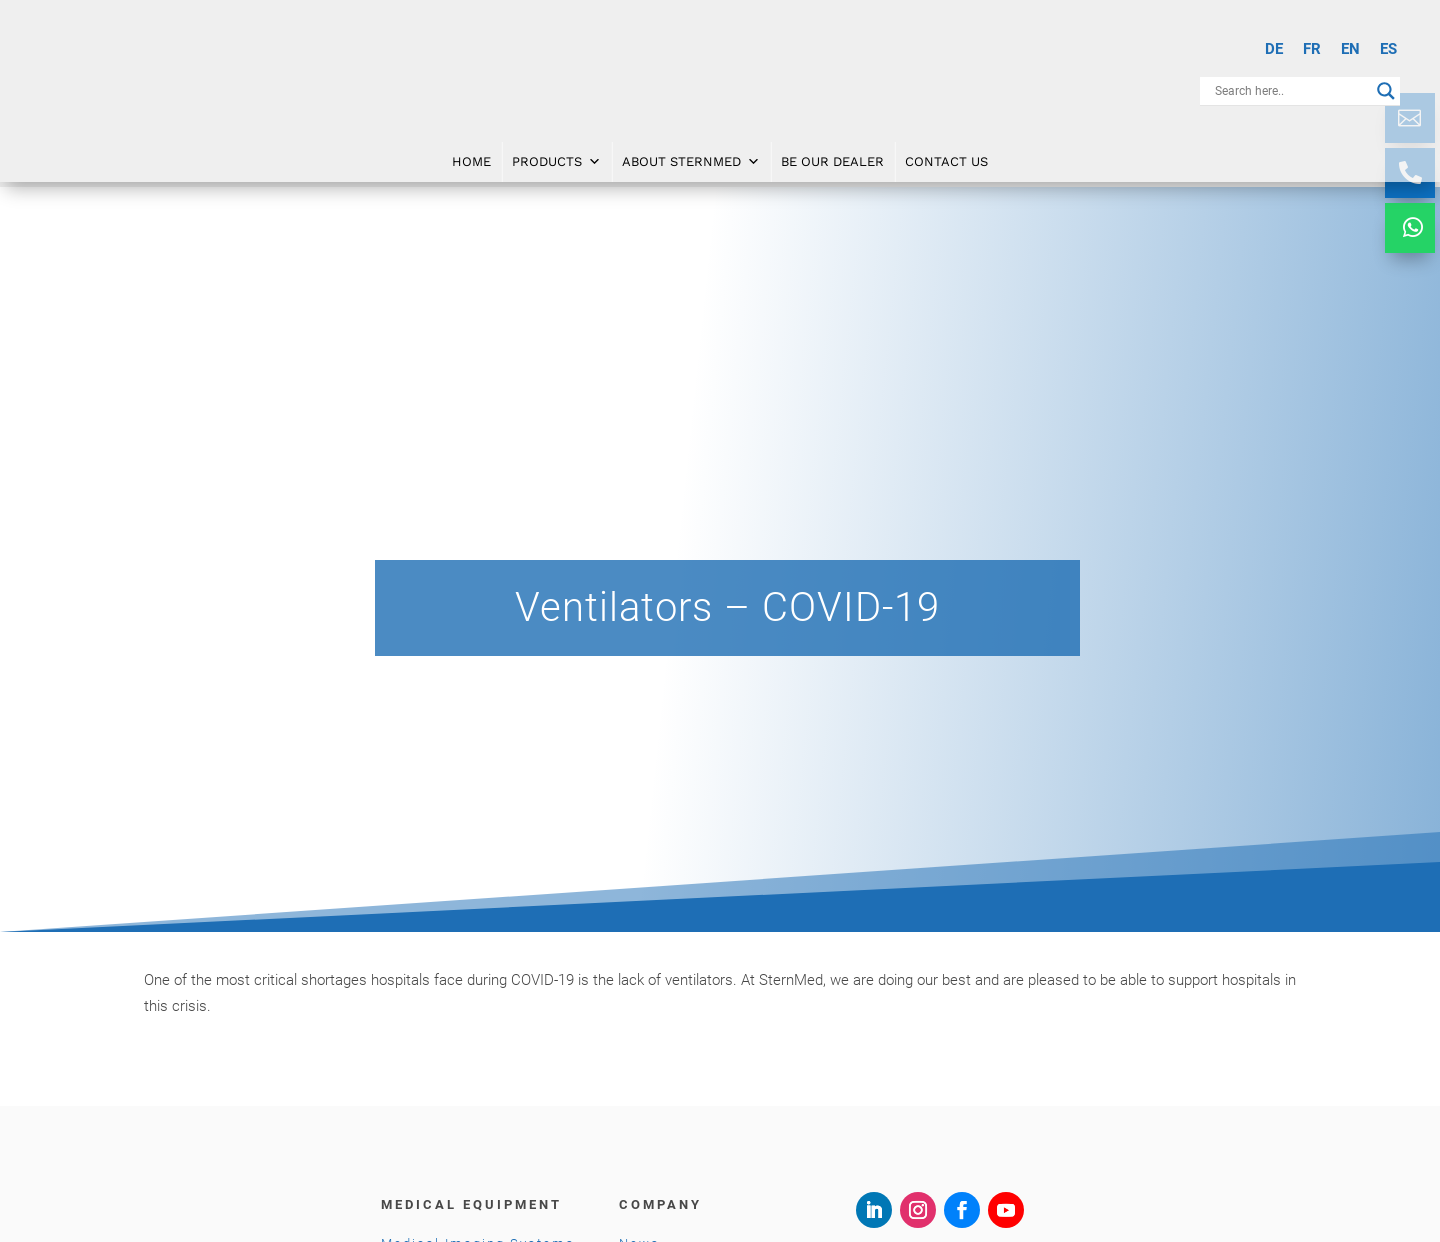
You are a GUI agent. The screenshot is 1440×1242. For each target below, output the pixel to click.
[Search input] (1291, 91)
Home (471, 160)
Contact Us (946, 160)
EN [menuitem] (1350, 49)
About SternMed (691, 161)
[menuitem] (1274, 49)
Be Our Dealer (832, 160)
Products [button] (556, 161)
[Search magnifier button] (1386, 91)
